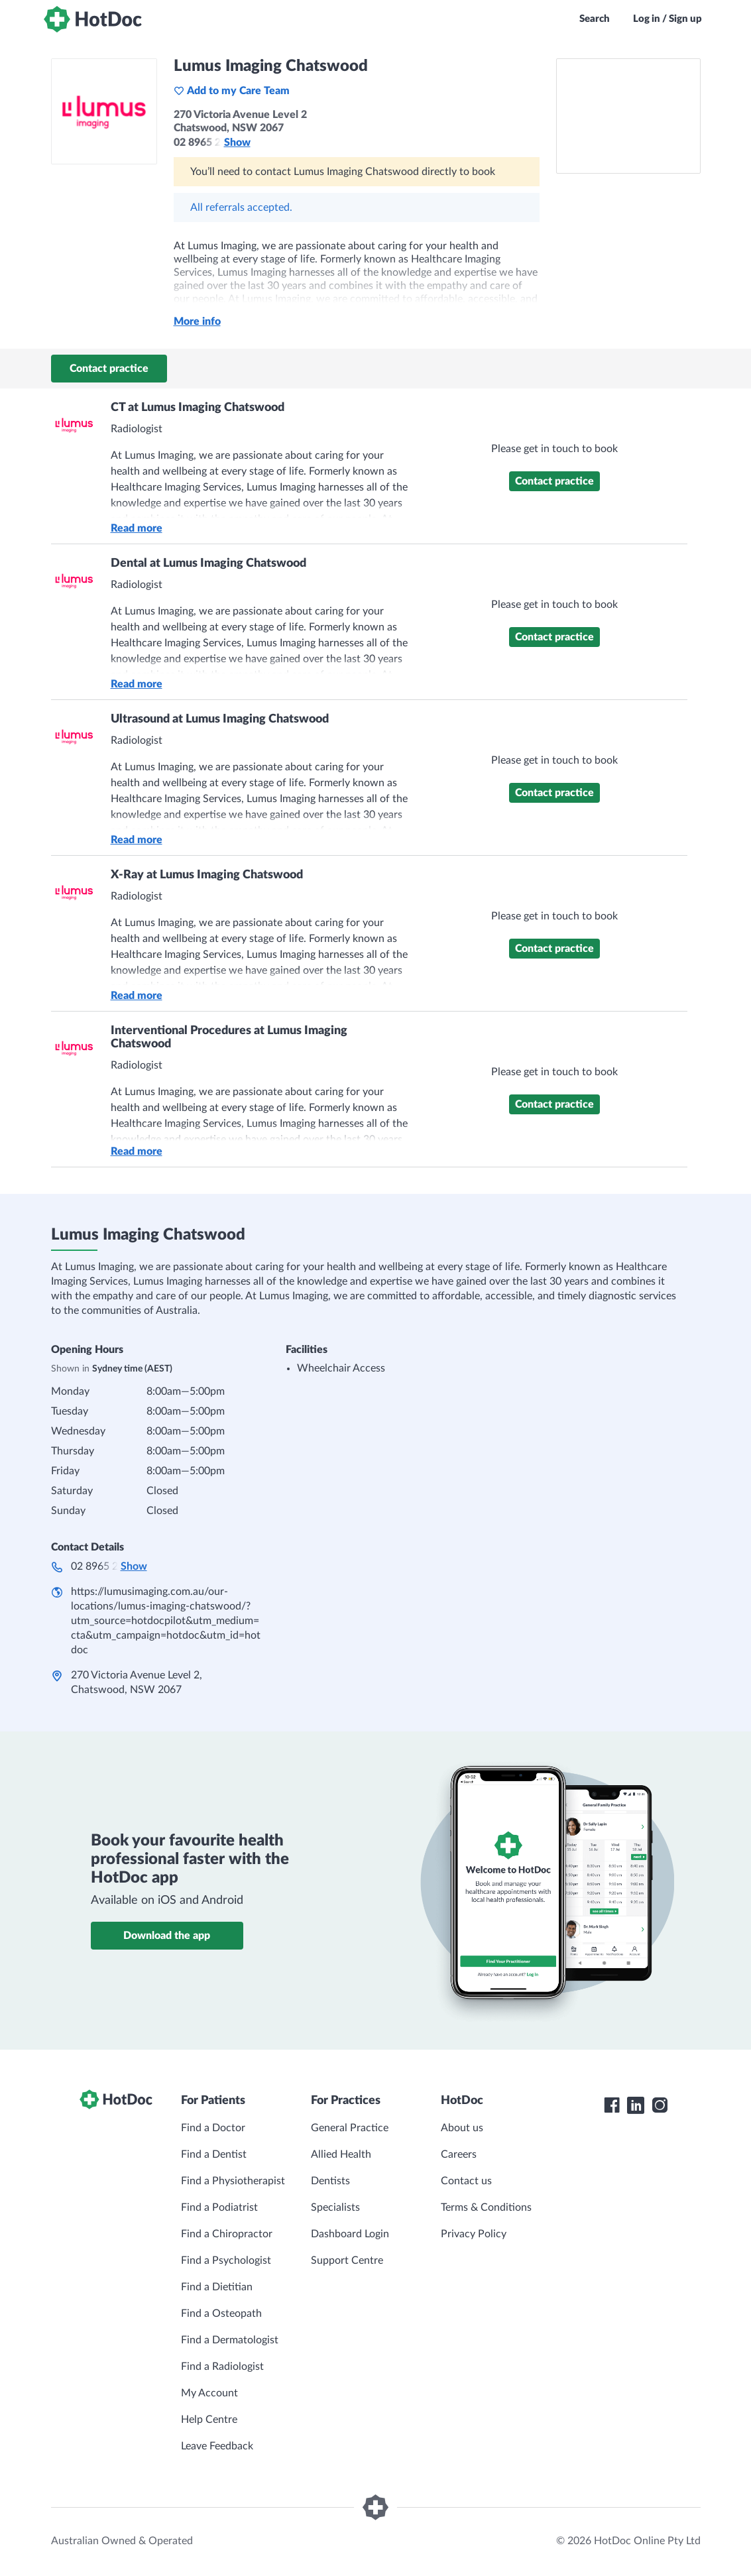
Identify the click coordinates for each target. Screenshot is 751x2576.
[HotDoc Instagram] (659, 2105)
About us (462, 2128)
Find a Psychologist (226, 2260)
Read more (136, 528)
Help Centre (209, 2419)
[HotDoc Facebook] (612, 2105)
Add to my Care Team (232, 91)
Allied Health (341, 2154)
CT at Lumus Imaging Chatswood (197, 408)
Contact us (466, 2181)
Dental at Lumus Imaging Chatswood (208, 563)
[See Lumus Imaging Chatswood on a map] (628, 116)
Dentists (330, 2181)
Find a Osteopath (221, 2313)
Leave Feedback (217, 2446)
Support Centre (347, 2260)
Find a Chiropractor (226, 2234)
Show (237, 142)
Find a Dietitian (217, 2287)
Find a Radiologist (222, 2366)
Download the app (166, 1935)
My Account (209, 2393)
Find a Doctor (213, 2128)
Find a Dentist (214, 2154)
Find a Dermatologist (229, 2340)
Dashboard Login (350, 2234)
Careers (459, 2154)
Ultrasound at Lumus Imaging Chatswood (220, 719)
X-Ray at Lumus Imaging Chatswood (207, 875)
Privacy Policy (473, 2234)
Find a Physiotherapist (233, 2181)
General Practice (349, 2128)
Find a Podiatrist (219, 2207)
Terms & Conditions (486, 2207)
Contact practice (109, 368)
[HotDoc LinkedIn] (636, 2105)
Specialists (335, 2207)
